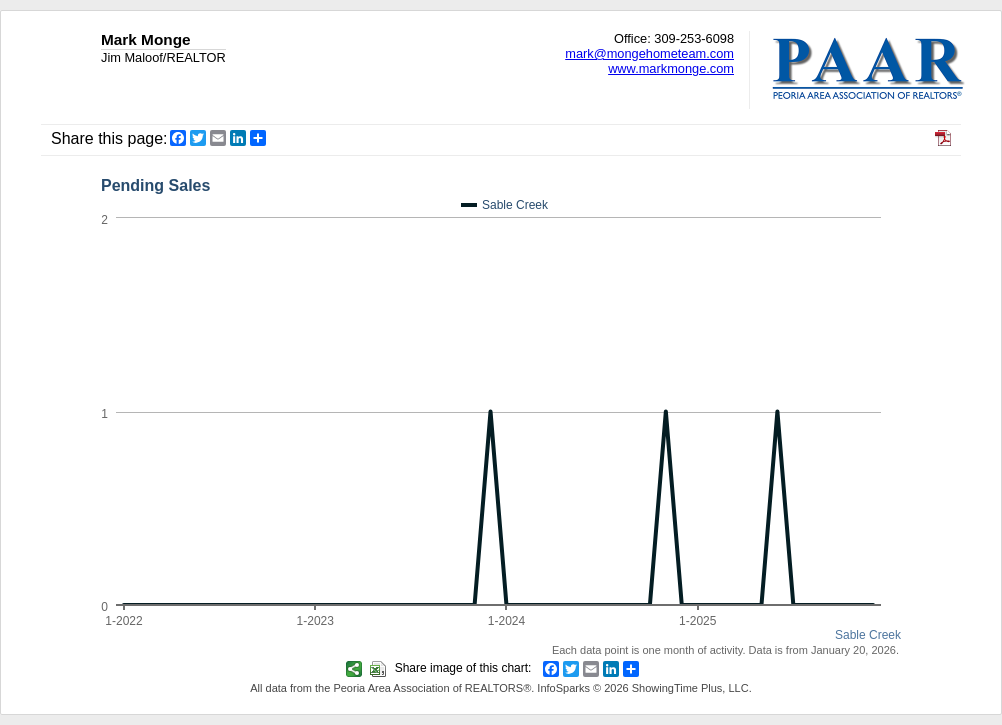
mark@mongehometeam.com (649, 53)
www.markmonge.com (671, 68)
